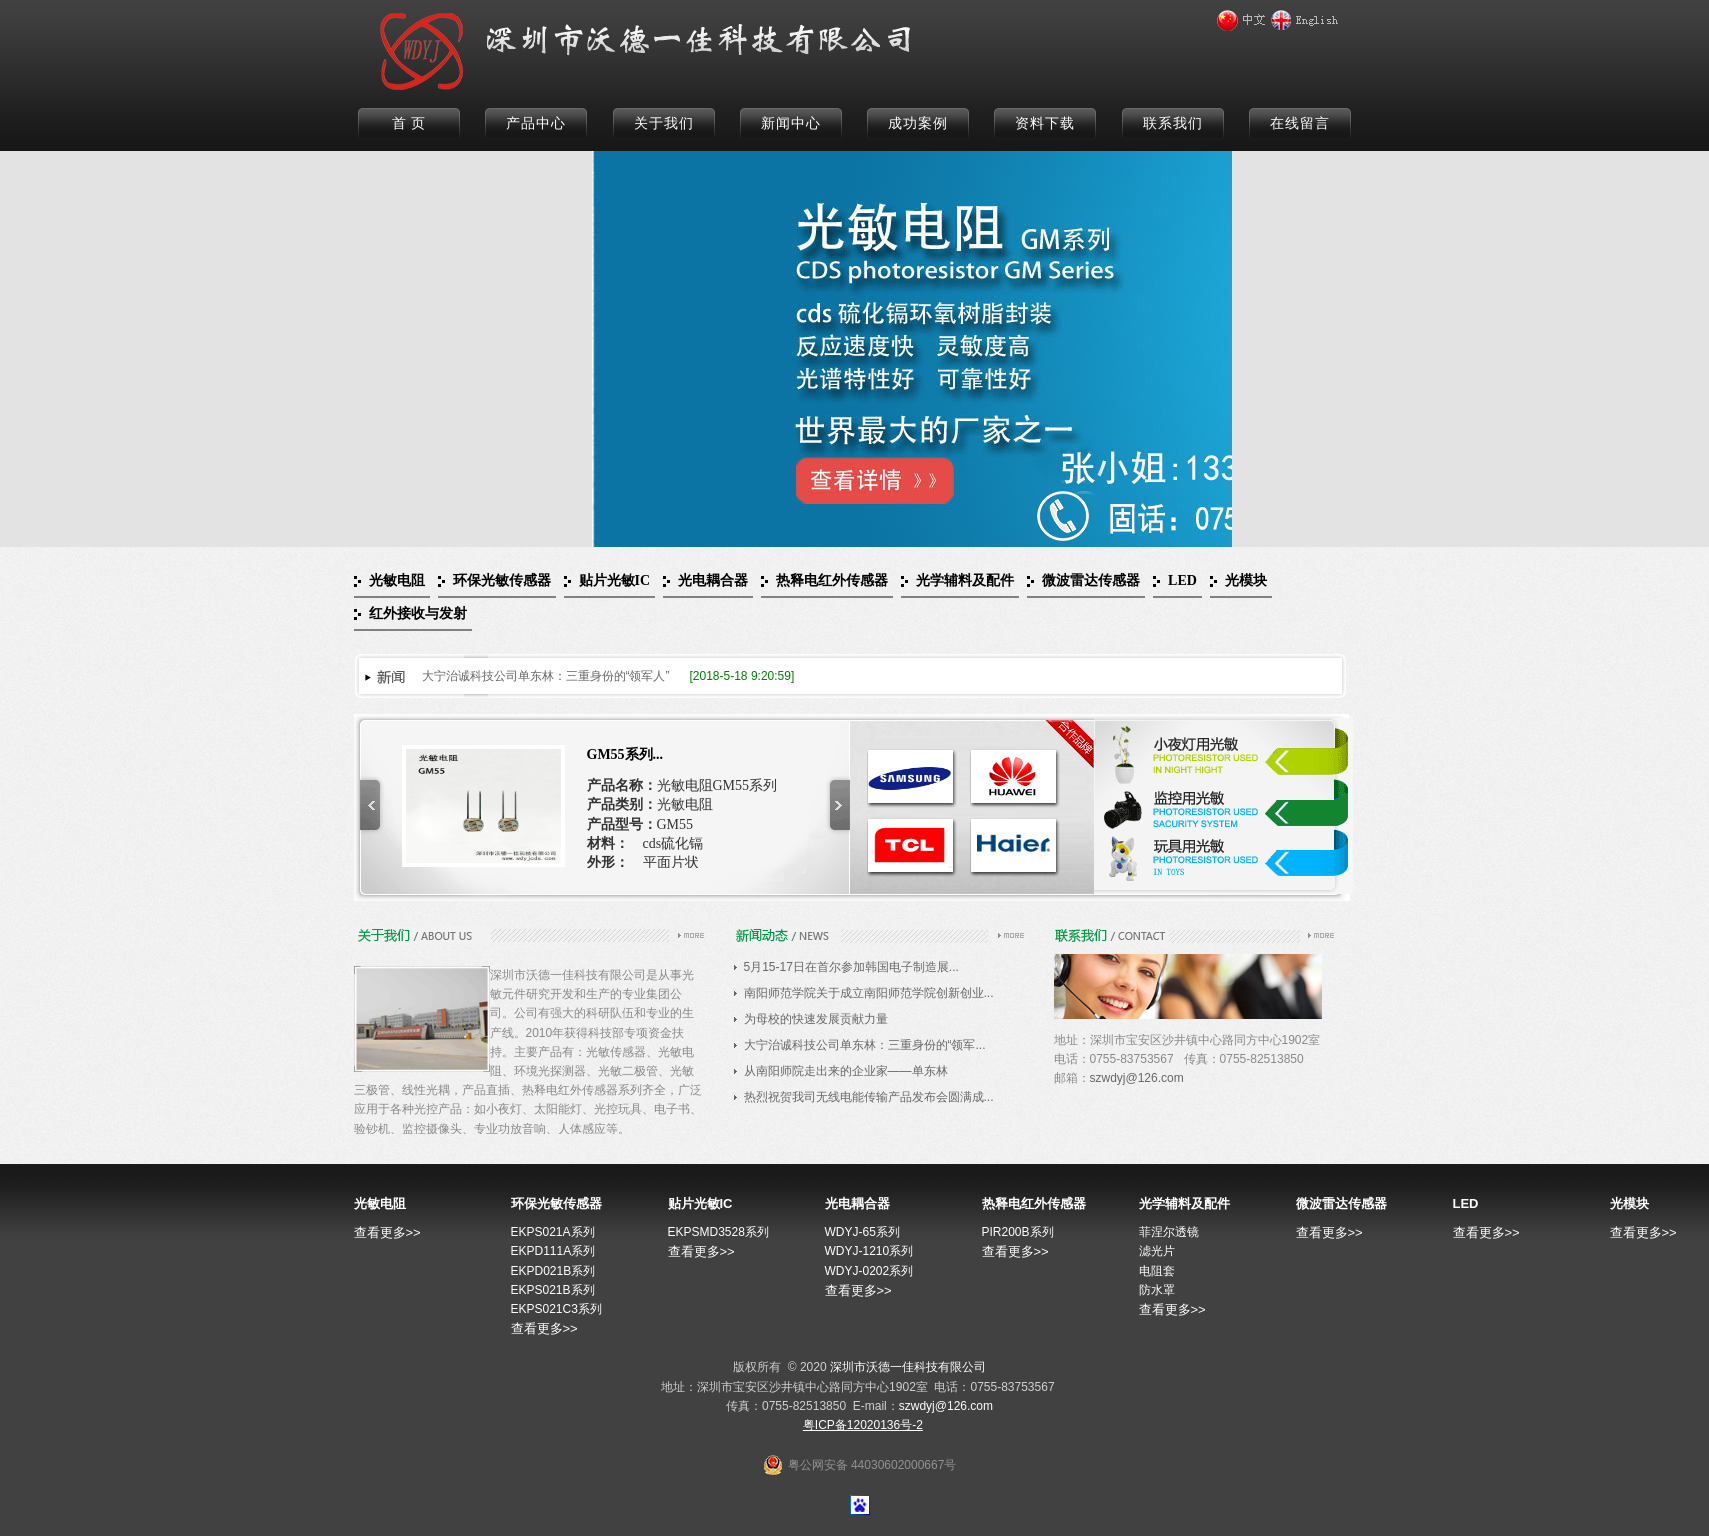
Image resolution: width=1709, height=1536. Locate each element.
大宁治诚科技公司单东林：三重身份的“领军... (865, 1045)
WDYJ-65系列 (862, 1232)
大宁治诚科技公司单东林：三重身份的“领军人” (546, 676)
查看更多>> (387, 1232)
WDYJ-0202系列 (869, 1271)
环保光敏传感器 (502, 580)
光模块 (1246, 580)
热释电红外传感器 (832, 580)
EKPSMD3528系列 (718, 1232)
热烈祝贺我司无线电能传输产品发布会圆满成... (869, 1097)
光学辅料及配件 (965, 580)
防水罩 (1157, 1290)
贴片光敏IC (615, 580)
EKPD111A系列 (553, 1251)
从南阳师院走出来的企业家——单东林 (846, 1071)
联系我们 (1173, 123)
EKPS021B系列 (553, 1290)
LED (1182, 580)
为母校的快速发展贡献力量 (816, 1019)
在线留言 (1300, 123)
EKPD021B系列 (553, 1271)
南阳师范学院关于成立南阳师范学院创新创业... (869, 993)
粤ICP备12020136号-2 (863, 1425)
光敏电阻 (397, 580)
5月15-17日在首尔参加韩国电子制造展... (851, 967)
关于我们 (664, 123)
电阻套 (1157, 1271)
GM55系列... (625, 754)
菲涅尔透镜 (1169, 1232)
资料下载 (1045, 123)
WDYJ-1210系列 (869, 1251)
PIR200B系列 (1018, 1232)
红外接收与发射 (418, 613)
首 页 (409, 123)
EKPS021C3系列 (556, 1309)
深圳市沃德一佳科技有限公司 (908, 1367)
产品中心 (536, 123)
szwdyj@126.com (1137, 1078)
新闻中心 (791, 123)
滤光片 (1157, 1251)
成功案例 (918, 123)
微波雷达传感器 (1091, 580)
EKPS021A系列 (553, 1232)
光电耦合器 (713, 580)
